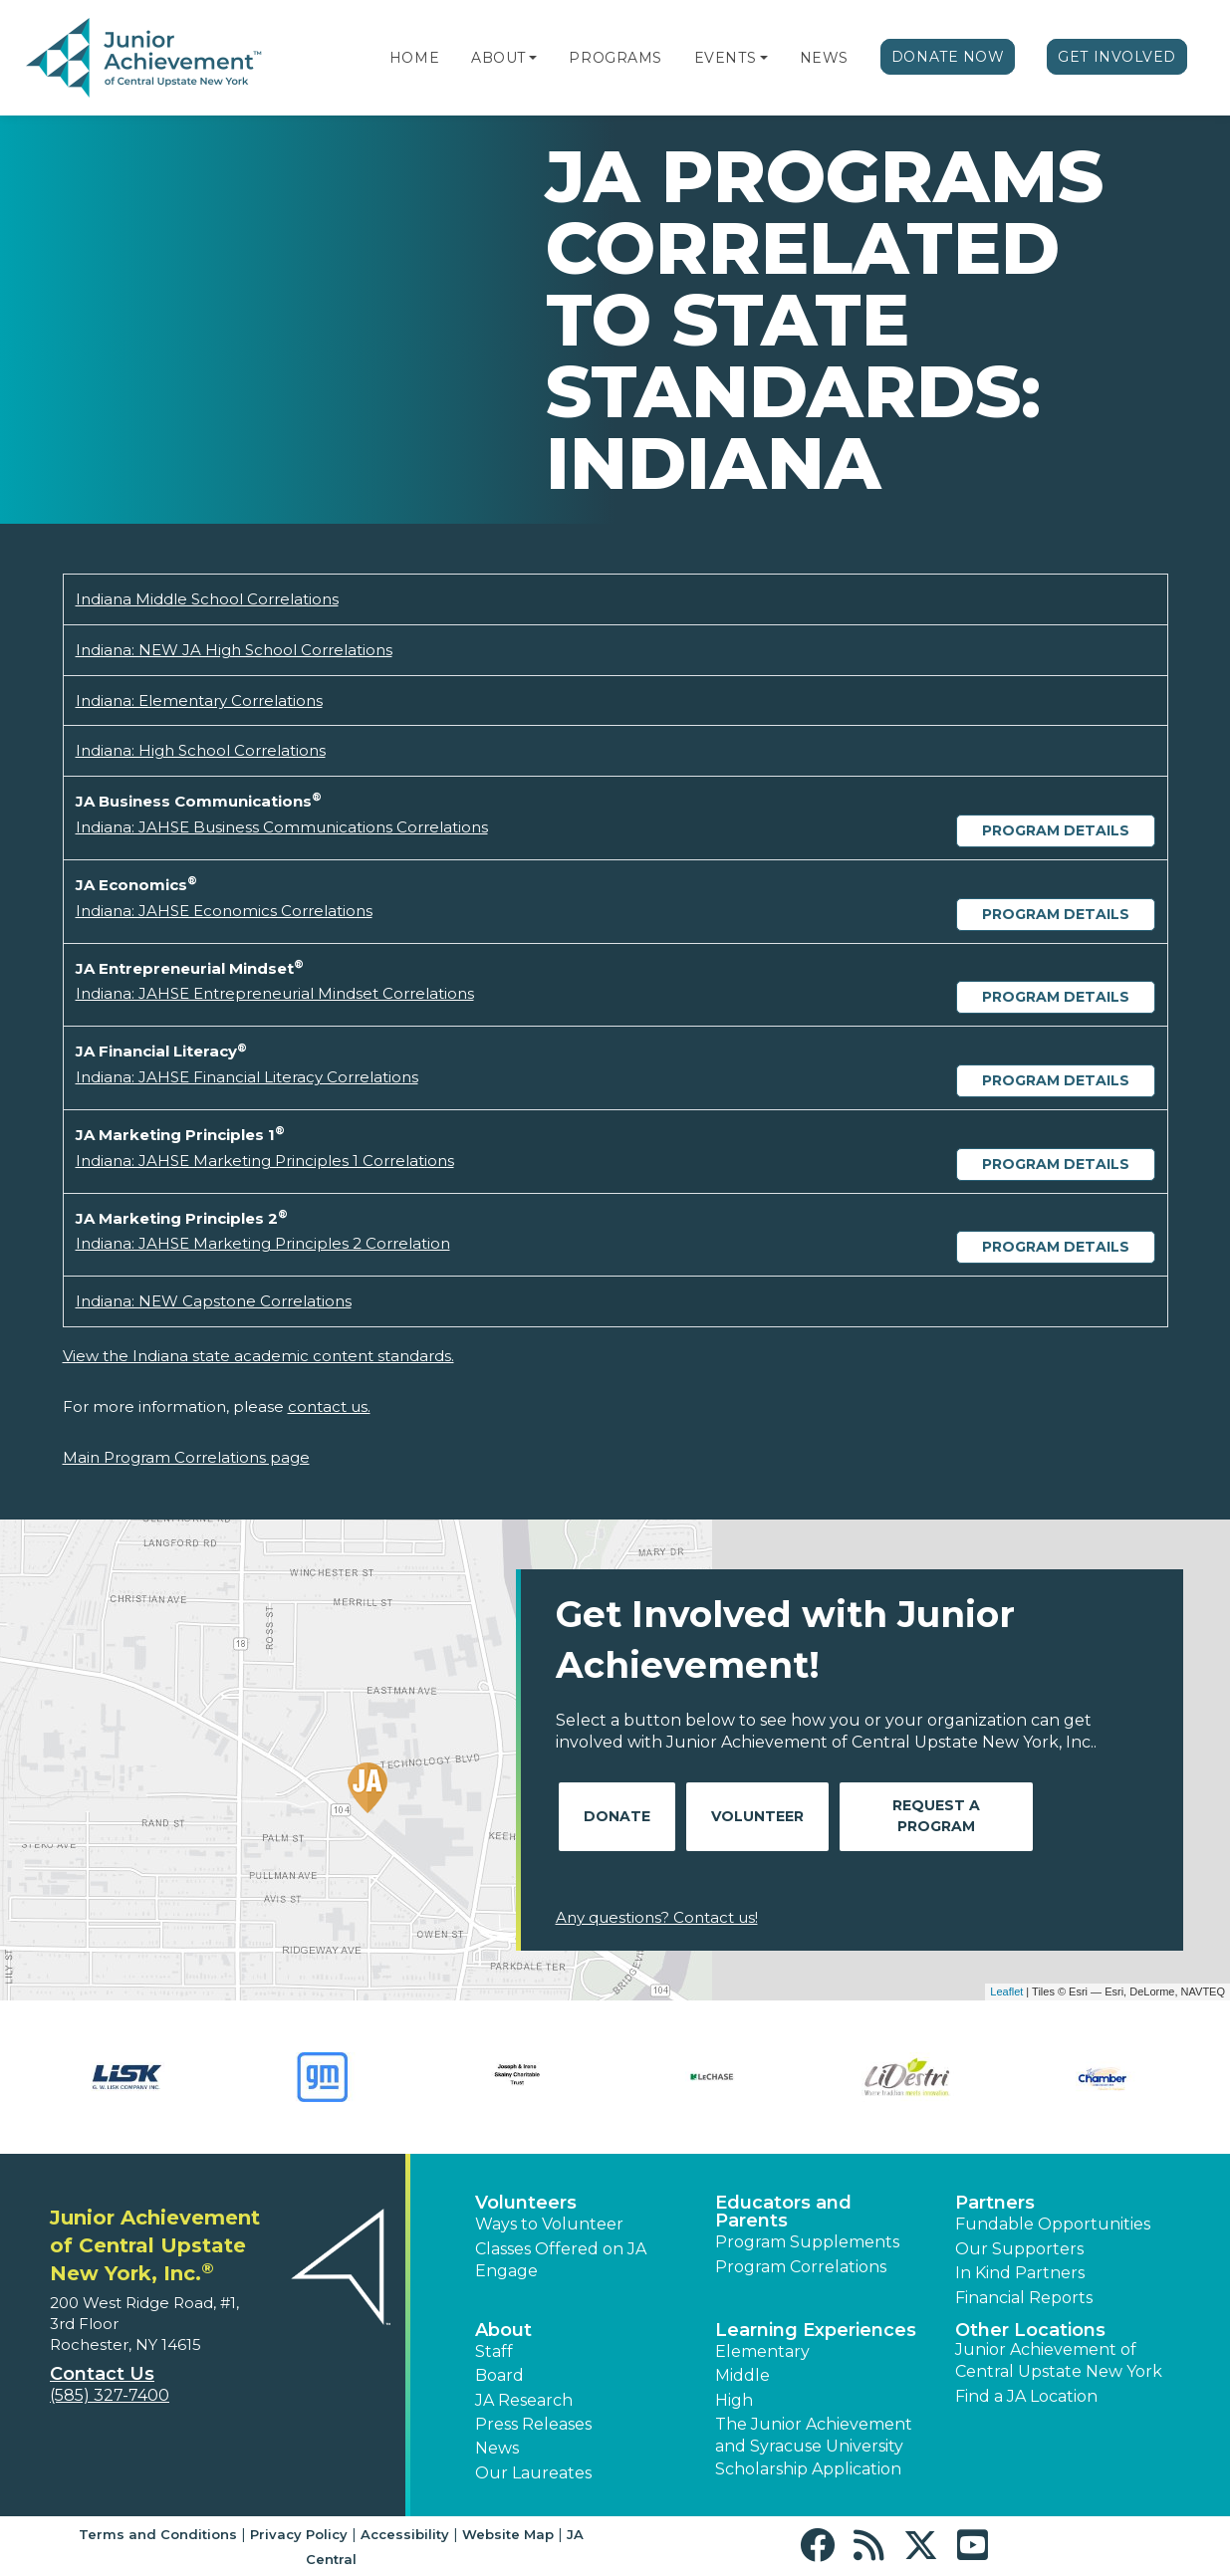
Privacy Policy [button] (299, 2534)
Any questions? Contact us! (657, 1917)
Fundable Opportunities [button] (1052, 2224)
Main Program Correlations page (186, 1457)
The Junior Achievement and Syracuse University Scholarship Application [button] (813, 2446)
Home (414, 58)
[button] (533, 58)
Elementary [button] (762, 2351)
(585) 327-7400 (109, 2395)
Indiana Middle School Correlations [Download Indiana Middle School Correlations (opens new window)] (207, 598)
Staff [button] (494, 2351)
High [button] (734, 2400)
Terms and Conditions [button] (158, 2534)
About (498, 58)
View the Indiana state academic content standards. (258, 1355)
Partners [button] (995, 2203)
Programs (615, 58)
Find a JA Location (1026, 2396)
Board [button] (499, 2375)
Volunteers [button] (526, 2203)
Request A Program (936, 1815)
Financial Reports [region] (1024, 2297)
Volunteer (757, 1816)
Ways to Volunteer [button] (549, 2224)
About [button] (503, 2330)
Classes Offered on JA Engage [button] (560, 2259)
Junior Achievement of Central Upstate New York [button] (1058, 2360)
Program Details (1055, 830)
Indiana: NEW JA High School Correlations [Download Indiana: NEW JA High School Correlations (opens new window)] (234, 649)
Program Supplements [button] (807, 2241)
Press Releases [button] (533, 2424)
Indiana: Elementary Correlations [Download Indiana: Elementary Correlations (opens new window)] (199, 700)
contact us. (329, 1406)
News (824, 58)
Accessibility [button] (405, 2534)
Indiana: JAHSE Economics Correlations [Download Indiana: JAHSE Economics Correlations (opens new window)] (224, 910)
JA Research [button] (524, 2400)
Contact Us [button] (102, 2374)
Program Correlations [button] (800, 2266)
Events (725, 58)
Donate (617, 1816)
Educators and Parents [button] (783, 2211)
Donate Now (948, 57)
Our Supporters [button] (1019, 2248)
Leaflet (1006, 1991)
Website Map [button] (508, 2534)
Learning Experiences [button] (815, 2330)
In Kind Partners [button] (1020, 2272)
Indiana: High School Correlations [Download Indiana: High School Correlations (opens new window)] (201, 750)
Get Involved (1117, 57)
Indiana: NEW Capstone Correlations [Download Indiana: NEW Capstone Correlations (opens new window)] (214, 1300)
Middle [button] (742, 2375)
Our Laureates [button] (533, 2472)
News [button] (497, 2448)
